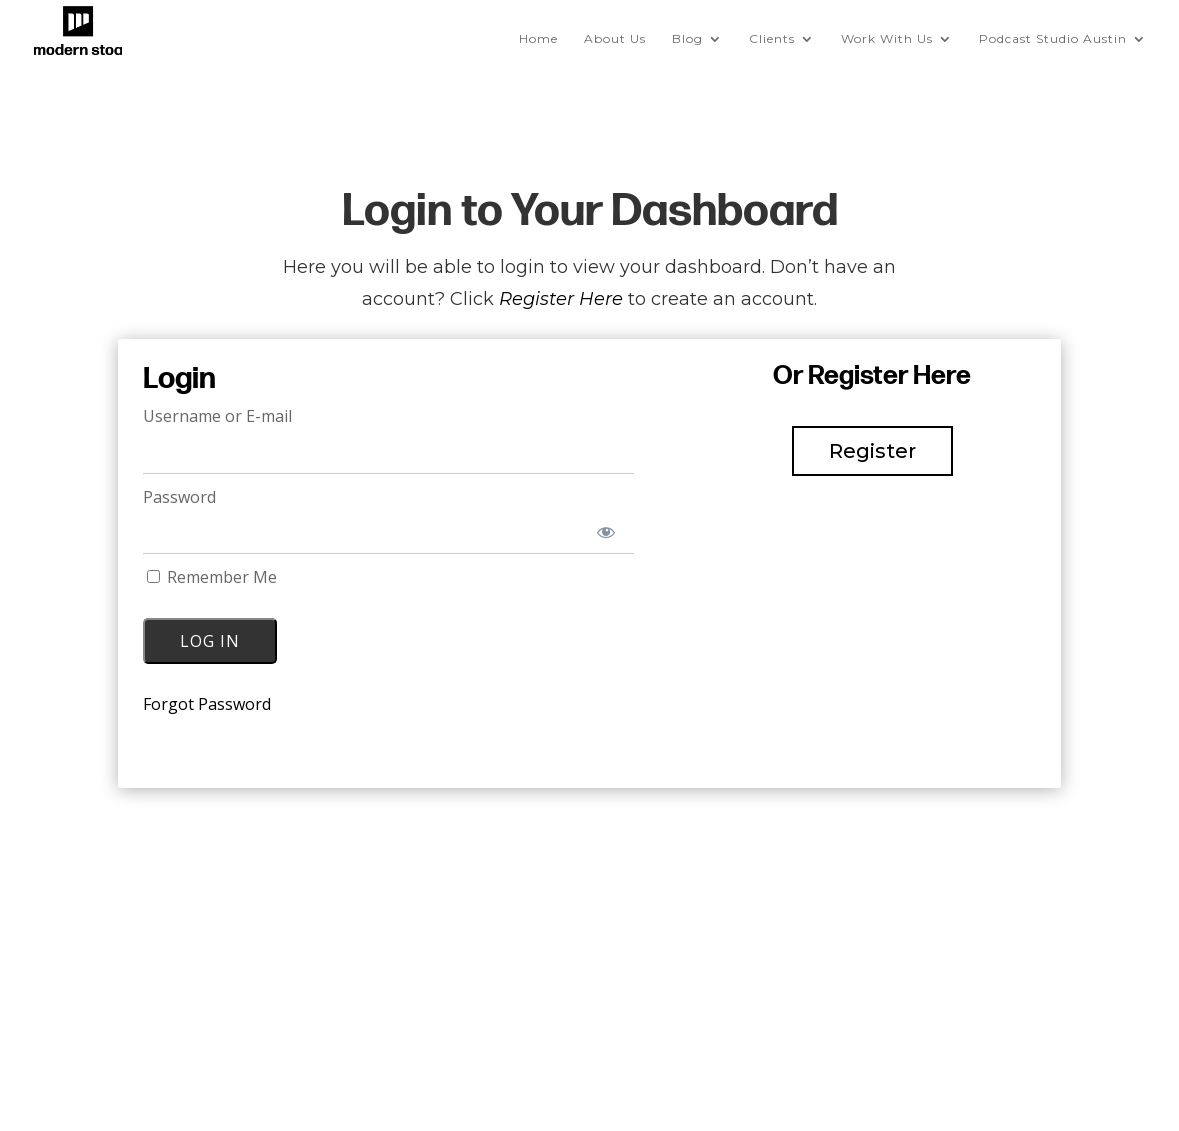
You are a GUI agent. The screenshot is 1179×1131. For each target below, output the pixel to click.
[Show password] (605, 532)
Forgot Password (207, 704)
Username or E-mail (217, 416)
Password (179, 497)
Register (872, 451)
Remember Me (212, 577)
